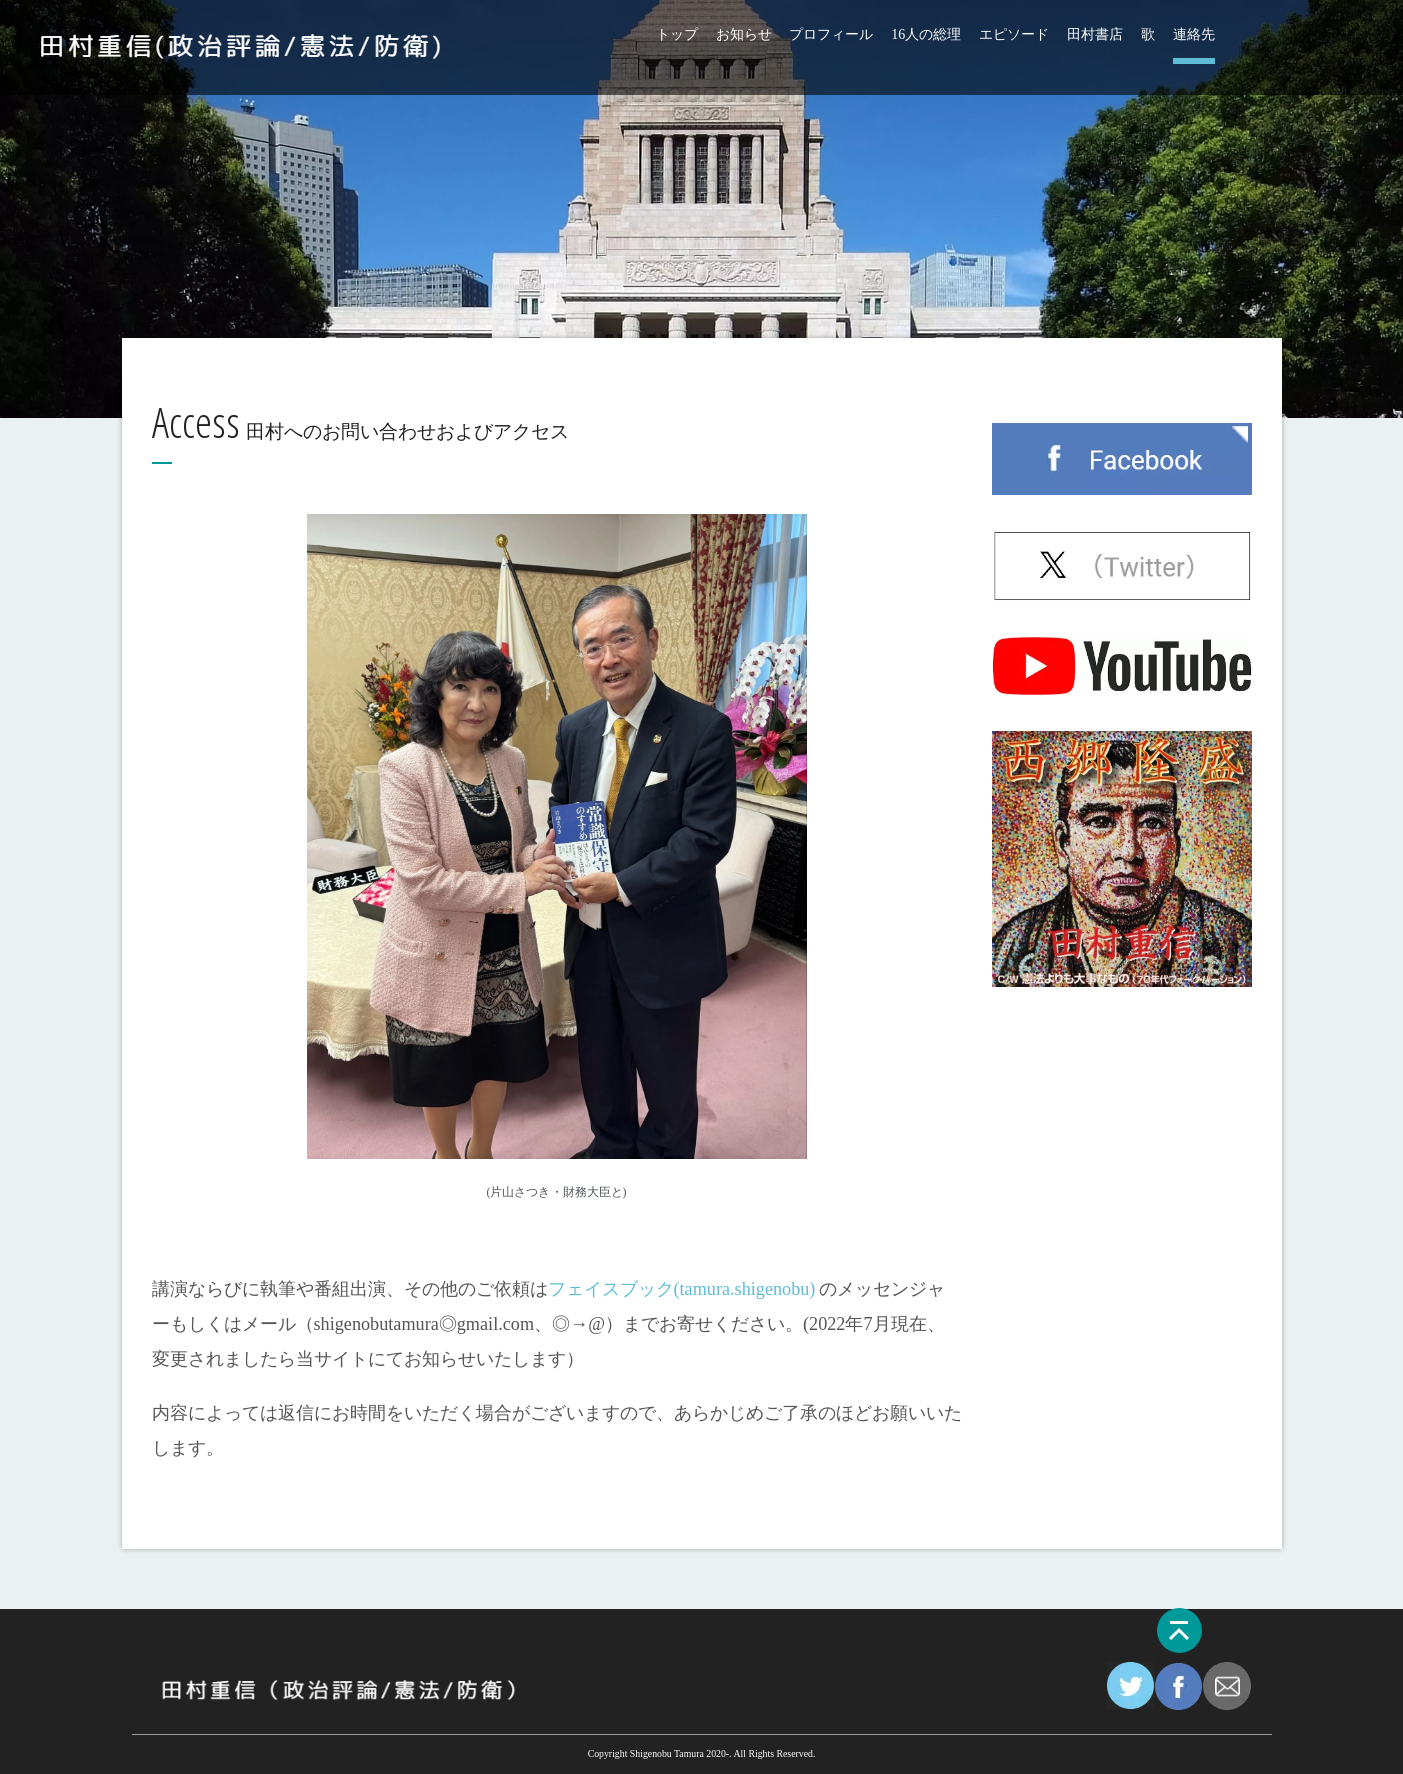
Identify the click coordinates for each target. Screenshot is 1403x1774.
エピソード (1014, 34)
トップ (677, 34)
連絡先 (1194, 34)
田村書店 (1095, 34)
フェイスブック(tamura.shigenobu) (682, 1289)
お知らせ (744, 34)
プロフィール (831, 34)
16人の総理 (926, 34)
